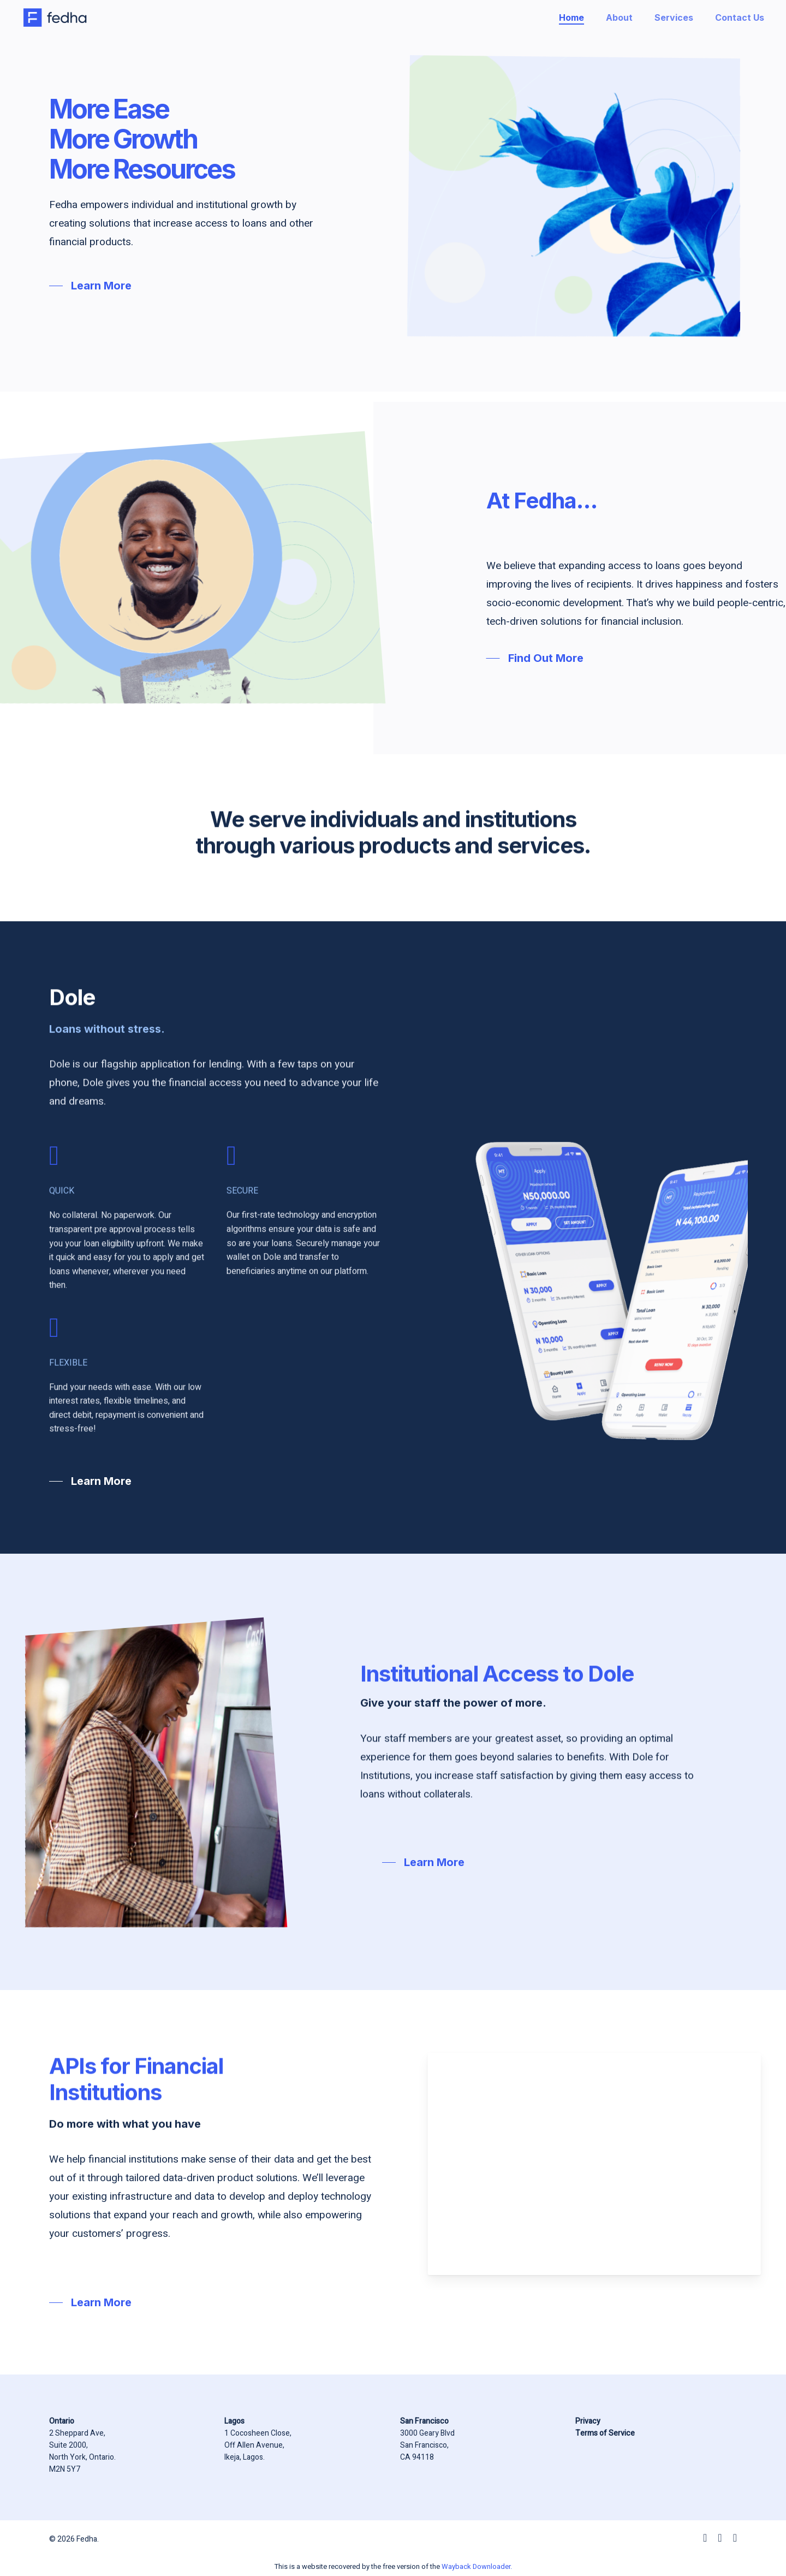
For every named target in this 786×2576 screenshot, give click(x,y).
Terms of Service (605, 2433)
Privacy (587, 2421)
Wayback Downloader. (477, 2566)
